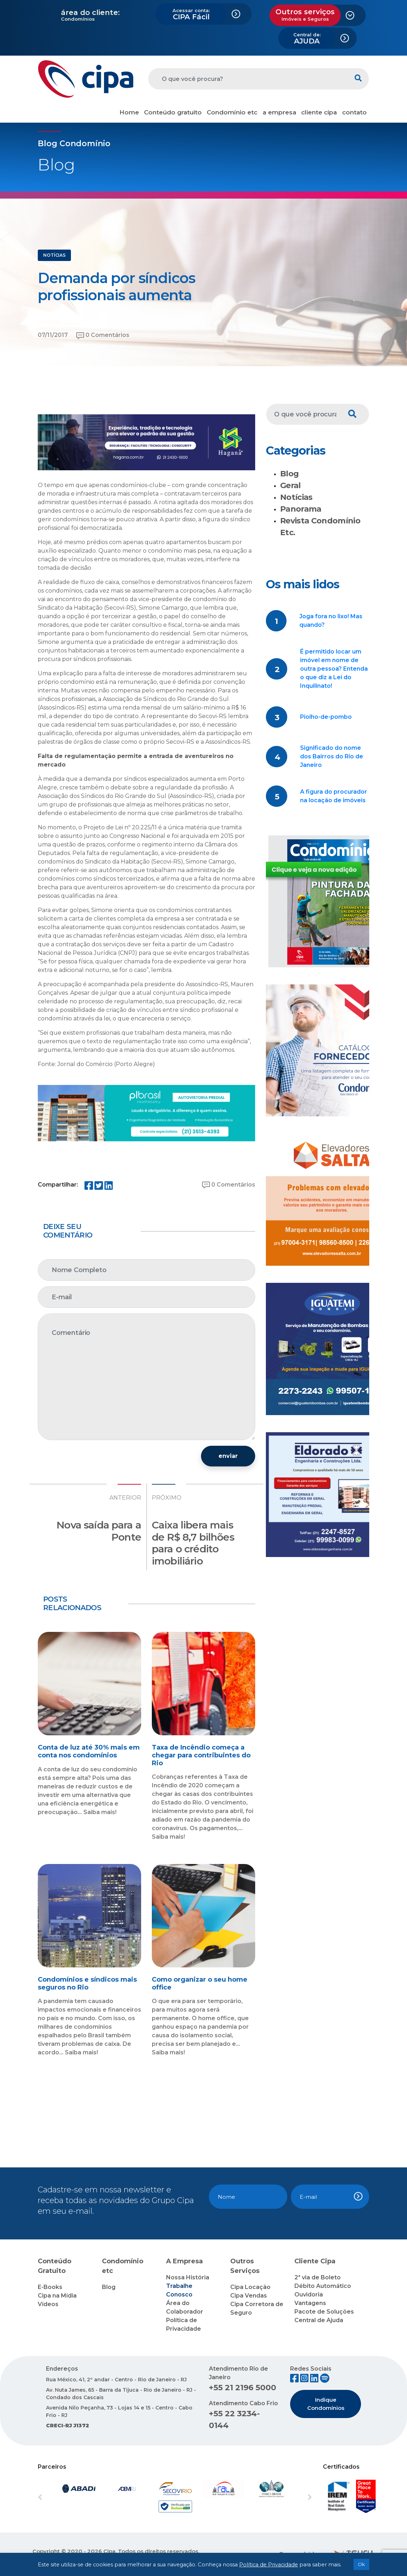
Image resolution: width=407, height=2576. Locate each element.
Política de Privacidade (268, 2564)
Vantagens (310, 2303)
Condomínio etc (232, 112)
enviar (228, 1456)
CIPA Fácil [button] (191, 14)
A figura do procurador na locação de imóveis (333, 796)
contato (354, 112)
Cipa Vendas (248, 2295)
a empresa (279, 112)
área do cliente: (90, 12)
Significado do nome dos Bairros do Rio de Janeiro (331, 756)
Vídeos (48, 2304)
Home (129, 112)
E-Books (50, 2287)
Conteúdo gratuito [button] (173, 112)
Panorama (300, 509)
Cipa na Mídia (57, 2295)
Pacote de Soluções (324, 2311)
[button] (58, 2497)
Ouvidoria (308, 2294)
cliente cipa (319, 112)
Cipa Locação (250, 2287)
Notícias (296, 497)
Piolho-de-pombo (326, 716)
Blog (289, 473)
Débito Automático (322, 2286)
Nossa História (187, 2277)
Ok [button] (361, 2564)
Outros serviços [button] (305, 14)
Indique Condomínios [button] (325, 2403)
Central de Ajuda (318, 2320)
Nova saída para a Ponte (98, 1531)
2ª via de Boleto (317, 2277)
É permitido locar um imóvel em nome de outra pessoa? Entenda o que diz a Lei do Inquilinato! (334, 668)
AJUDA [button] (307, 38)
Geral (290, 485)
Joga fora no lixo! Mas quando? (330, 620)
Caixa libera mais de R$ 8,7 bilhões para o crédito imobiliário (193, 1543)
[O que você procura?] (248, 78)
